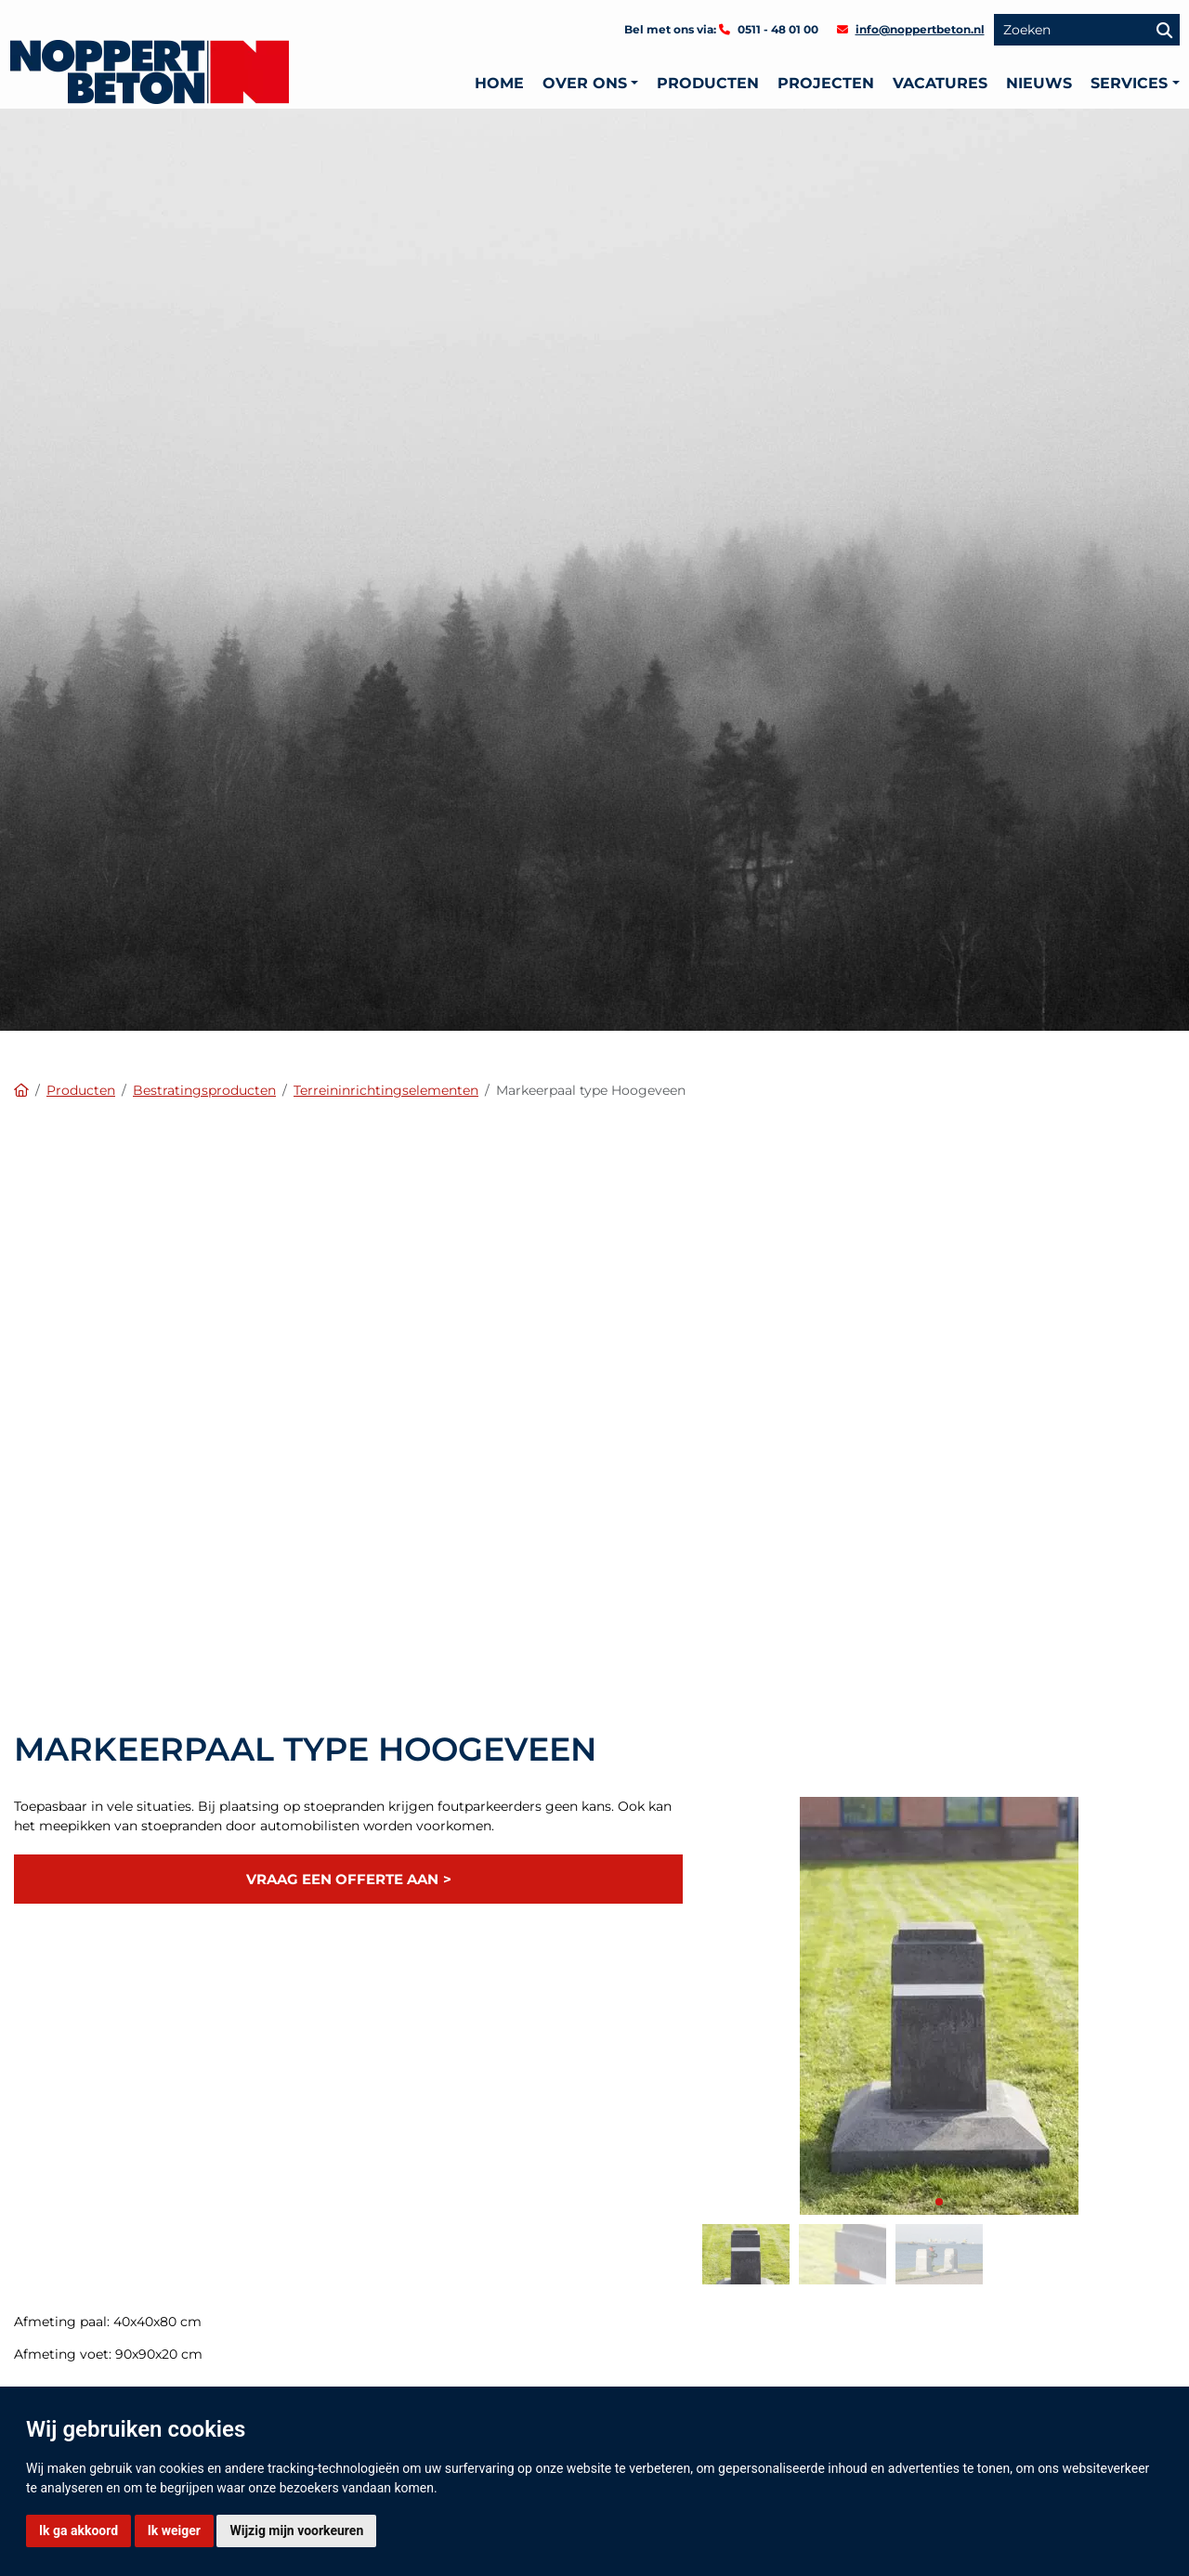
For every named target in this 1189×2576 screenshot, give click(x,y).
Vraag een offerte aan (342, 1879)
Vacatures (940, 83)
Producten (708, 83)
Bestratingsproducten (204, 1090)
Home (499, 83)
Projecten (825, 83)
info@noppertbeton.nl (920, 29)
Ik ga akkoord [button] (78, 2530)
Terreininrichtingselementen (386, 1090)
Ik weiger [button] (174, 2530)
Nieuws (1039, 83)
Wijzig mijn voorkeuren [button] (296, 2530)
